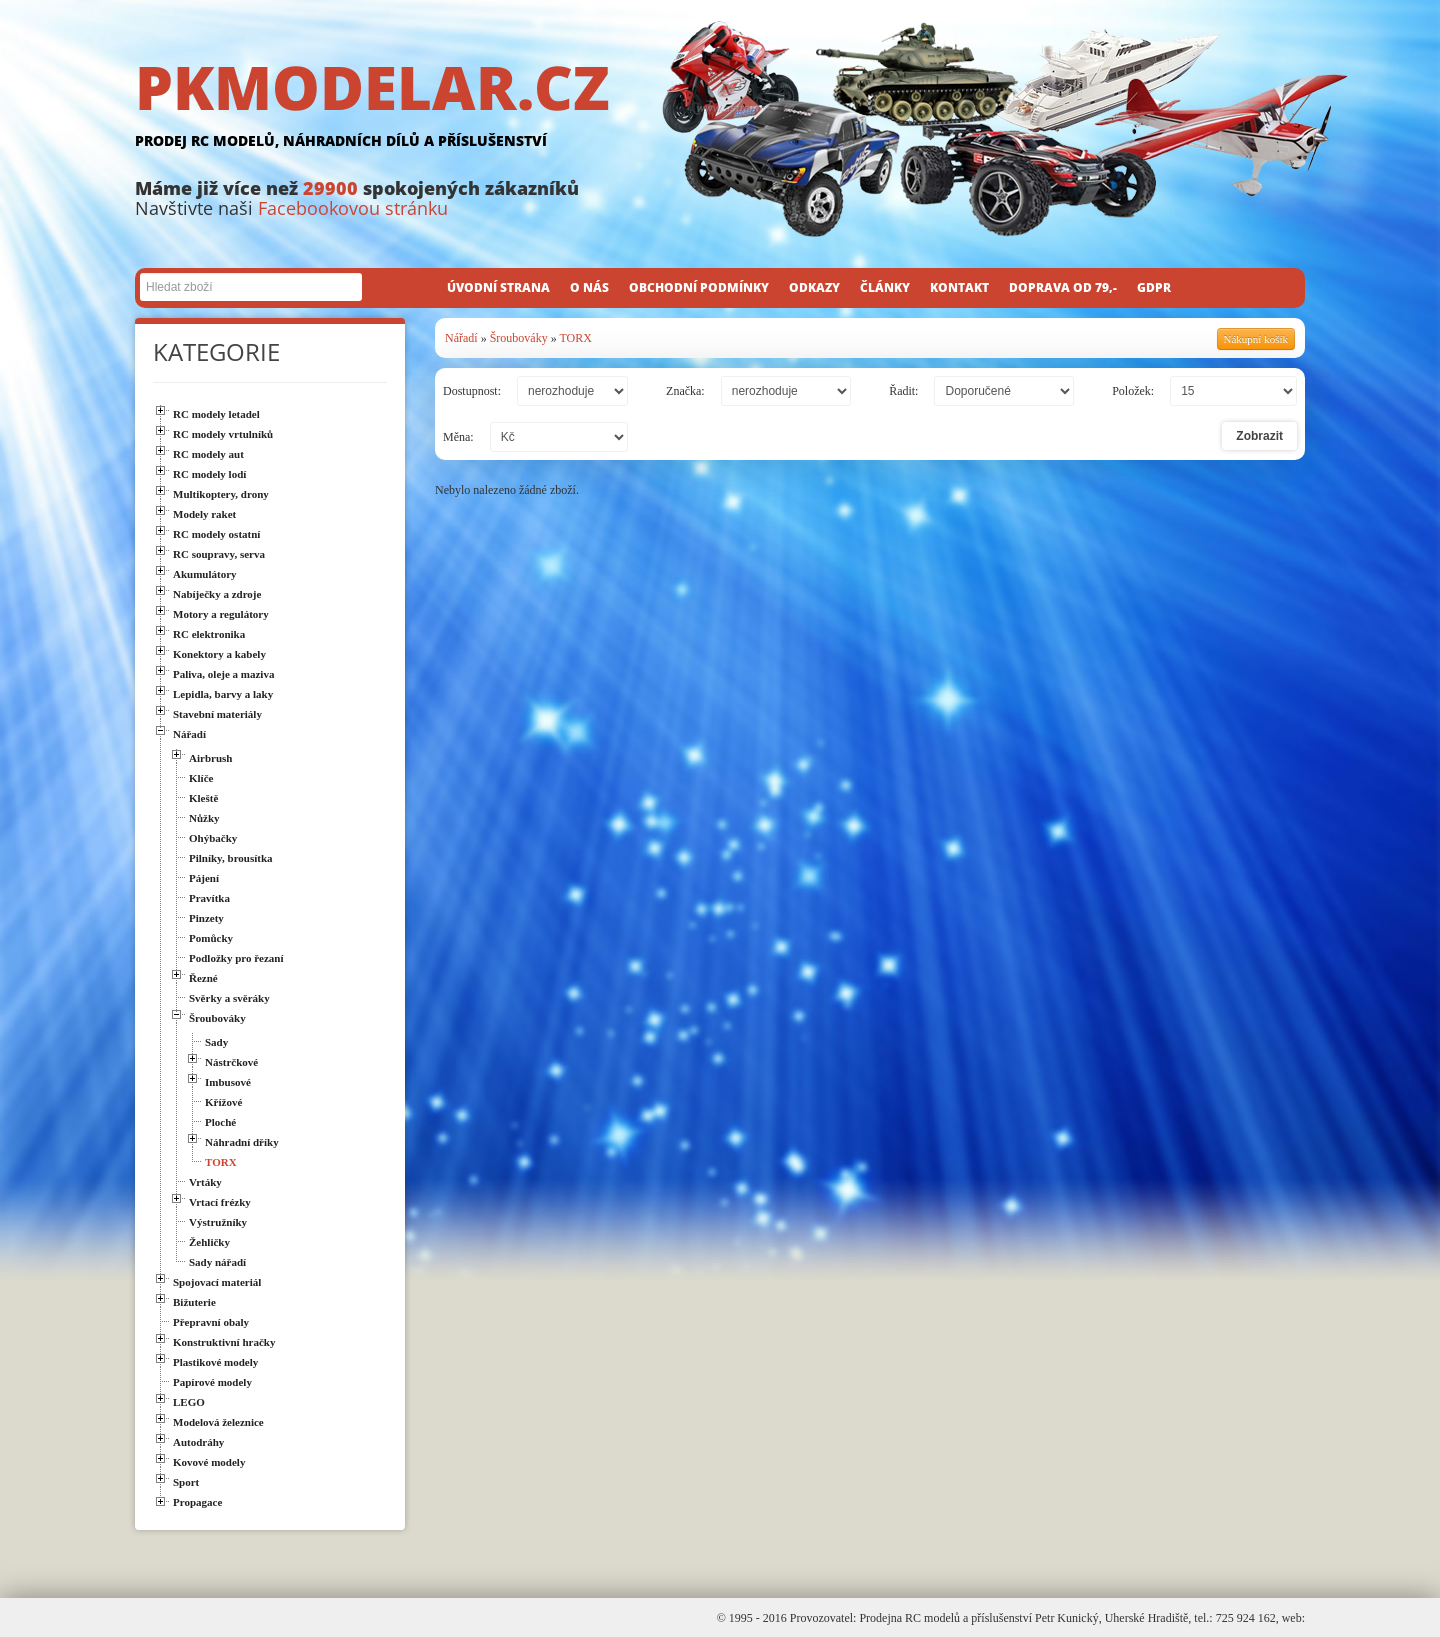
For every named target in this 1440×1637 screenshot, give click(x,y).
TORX (575, 338)
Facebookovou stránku (353, 208)
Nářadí (461, 338)
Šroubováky (519, 338)
